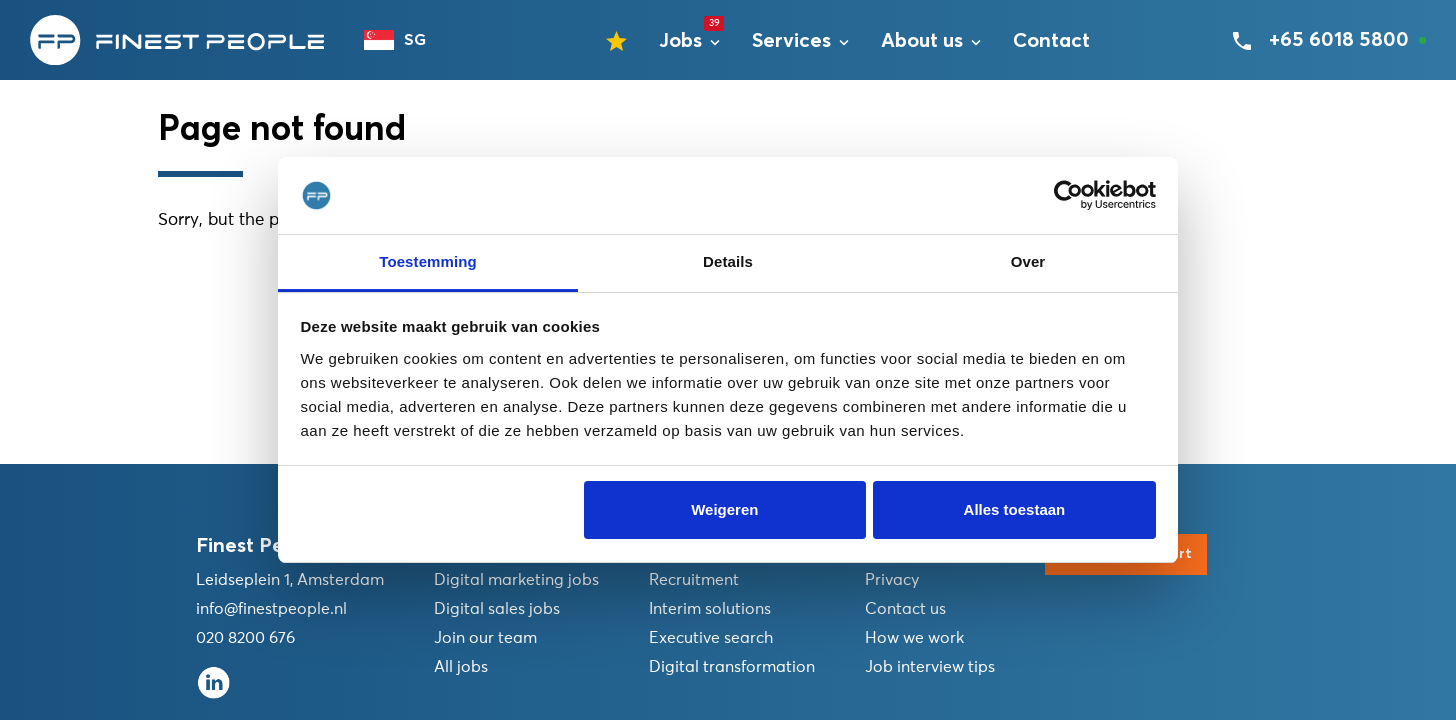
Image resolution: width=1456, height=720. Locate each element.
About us (922, 41)
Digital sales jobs (497, 609)
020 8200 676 (245, 638)
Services (791, 41)
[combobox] (404, 40)
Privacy (892, 580)
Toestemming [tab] (428, 261)
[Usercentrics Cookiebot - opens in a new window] (1068, 196)
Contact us (905, 609)
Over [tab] (1028, 261)
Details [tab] (728, 261)
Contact (1051, 41)
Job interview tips (930, 667)
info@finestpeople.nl (271, 609)
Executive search (711, 638)
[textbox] (404, 40)
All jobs (461, 667)
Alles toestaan (1015, 509)
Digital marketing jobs (516, 580)
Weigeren (724, 509)
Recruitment (694, 580)
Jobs (680, 41)
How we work (914, 638)
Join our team (485, 638)
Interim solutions (710, 609)
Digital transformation (732, 667)
